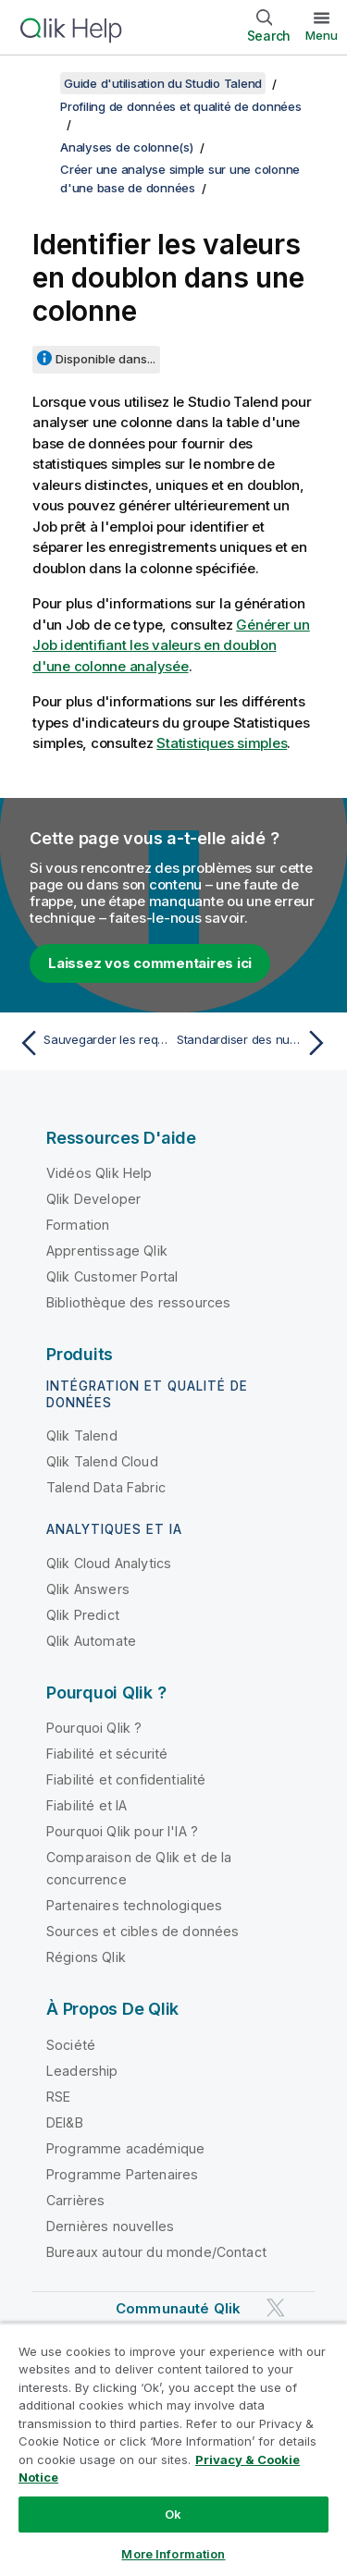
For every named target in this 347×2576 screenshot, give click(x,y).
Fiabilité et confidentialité (125, 1779)
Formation (77, 1225)
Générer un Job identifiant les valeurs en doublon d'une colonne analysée (171, 645)
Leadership (82, 2071)
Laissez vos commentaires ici (150, 963)
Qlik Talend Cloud (102, 1461)
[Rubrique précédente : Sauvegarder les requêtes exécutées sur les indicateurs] (92, 1043)
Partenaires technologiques (134, 1905)
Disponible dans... (105, 358)
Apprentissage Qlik (106, 1250)
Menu (321, 35)
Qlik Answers (88, 1589)
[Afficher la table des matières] (37, 83)
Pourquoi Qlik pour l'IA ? (122, 1831)
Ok (173, 2514)
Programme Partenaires (122, 2174)
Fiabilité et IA (86, 1805)
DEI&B (64, 2122)
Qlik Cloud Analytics (108, 1563)
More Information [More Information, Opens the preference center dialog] (173, 2553)
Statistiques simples (221, 743)
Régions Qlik (86, 1957)
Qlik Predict (82, 1615)
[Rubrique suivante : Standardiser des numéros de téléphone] (255, 1043)
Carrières (75, 2200)
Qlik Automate (91, 1641)
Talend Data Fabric (106, 1487)
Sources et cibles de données (142, 1931)
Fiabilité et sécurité (106, 1753)
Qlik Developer (93, 1199)
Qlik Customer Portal (112, 1276)
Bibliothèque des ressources (138, 1302)
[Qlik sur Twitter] (276, 2307)
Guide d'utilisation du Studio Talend (163, 83)
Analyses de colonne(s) (126, 147)
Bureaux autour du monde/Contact (156, 2252)
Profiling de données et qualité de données (181, 106)
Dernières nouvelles (110, 2226)
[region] (173, 2449)
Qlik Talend (82, 1435)
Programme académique (125, 2148)
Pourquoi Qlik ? (94, 1728)
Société (70, 2045)
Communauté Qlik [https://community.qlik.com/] (178, 2308)
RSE (58, 2096)
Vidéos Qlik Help (99, 1173)
